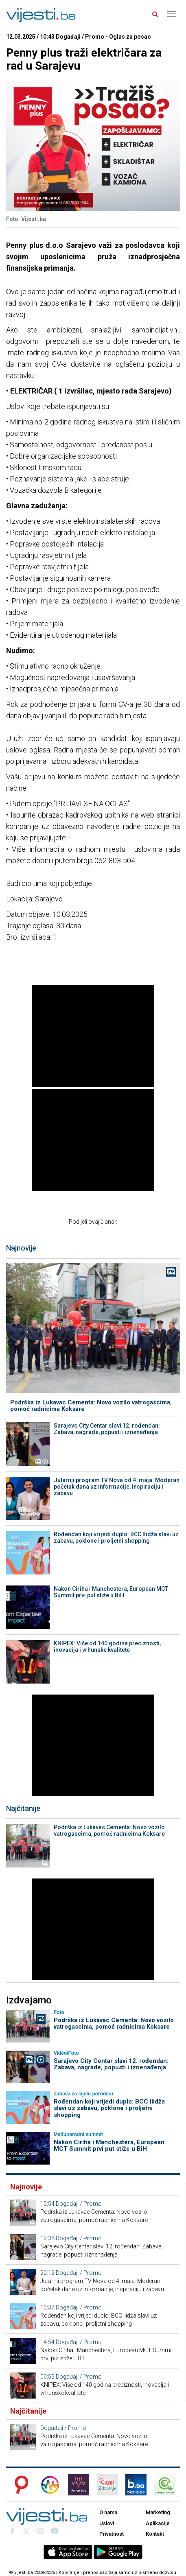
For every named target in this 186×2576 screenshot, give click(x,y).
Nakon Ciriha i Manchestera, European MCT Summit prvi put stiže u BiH (111, 1592)
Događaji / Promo (79, 2203)
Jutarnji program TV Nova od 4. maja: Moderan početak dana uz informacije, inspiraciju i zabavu (116, 1486)
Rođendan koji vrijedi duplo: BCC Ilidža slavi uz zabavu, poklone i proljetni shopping (116, 1537)
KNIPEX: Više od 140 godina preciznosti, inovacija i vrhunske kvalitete (107, 1646)
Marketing (158, 2512)
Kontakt (155, 2534)
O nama (108, 2512)
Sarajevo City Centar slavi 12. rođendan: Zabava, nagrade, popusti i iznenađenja (107, 1428)
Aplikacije (158, 2523)
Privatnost (111, 2534)
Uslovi (106, 2523)
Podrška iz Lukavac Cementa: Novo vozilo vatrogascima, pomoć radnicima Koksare (91, 1406)
